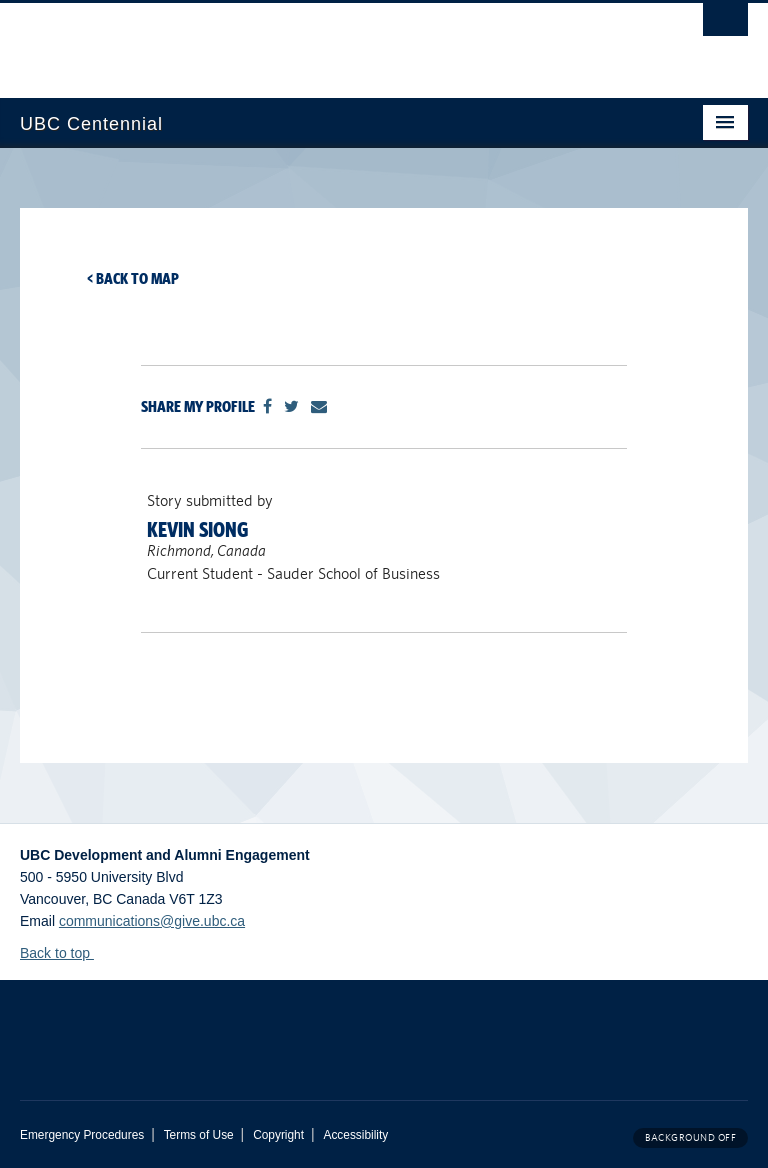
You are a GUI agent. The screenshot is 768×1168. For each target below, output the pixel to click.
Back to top (64, 953)
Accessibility (355, 1135)
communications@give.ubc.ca (152, 921)
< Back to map (133, 278)
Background (690, 1137)
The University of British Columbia (329, 41)
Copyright (278, 1135)
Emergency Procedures (82, 1135)
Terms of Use (199, 1135)
